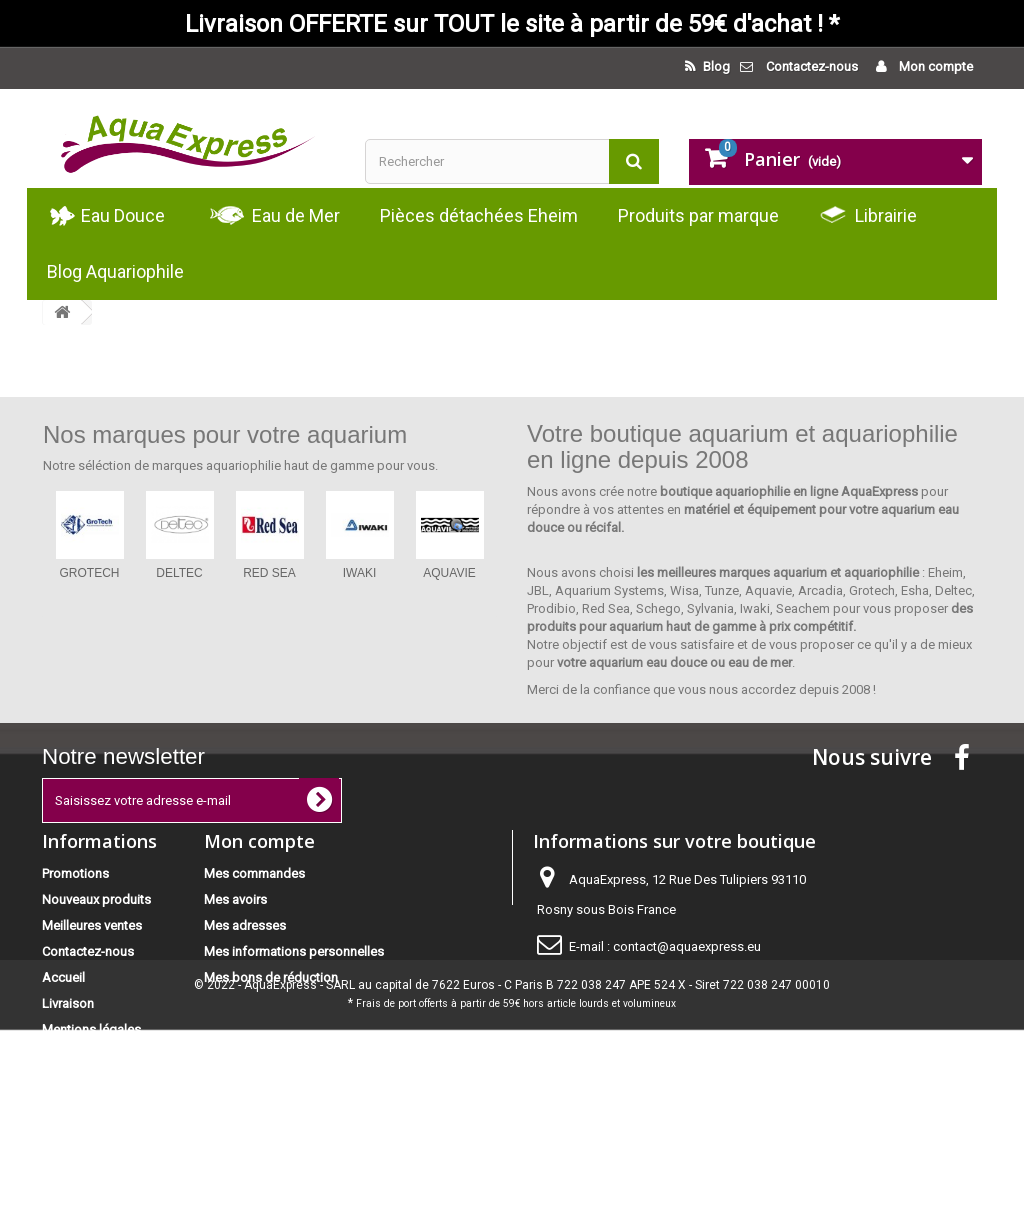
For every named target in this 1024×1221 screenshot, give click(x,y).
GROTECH (90, 573)
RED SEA (269, 573)
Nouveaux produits (96, 899)
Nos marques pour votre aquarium (225, 434)
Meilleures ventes (92, 925)
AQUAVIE (449, 573)
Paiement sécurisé (94, 1055)
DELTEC (179, 573)
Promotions (75, 873)
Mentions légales (91, 1029)
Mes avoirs (235, 899)
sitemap (65, 1125)
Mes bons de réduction (271, 977)
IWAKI (360, 573)
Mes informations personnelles (294, 951)
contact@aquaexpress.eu (687, 946)
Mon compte (934, 66)
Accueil (63, 977)
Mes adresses (245, 925)
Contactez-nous (812, 66)
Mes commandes (254, 873)
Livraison (68, 1003)
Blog (715, 66)
